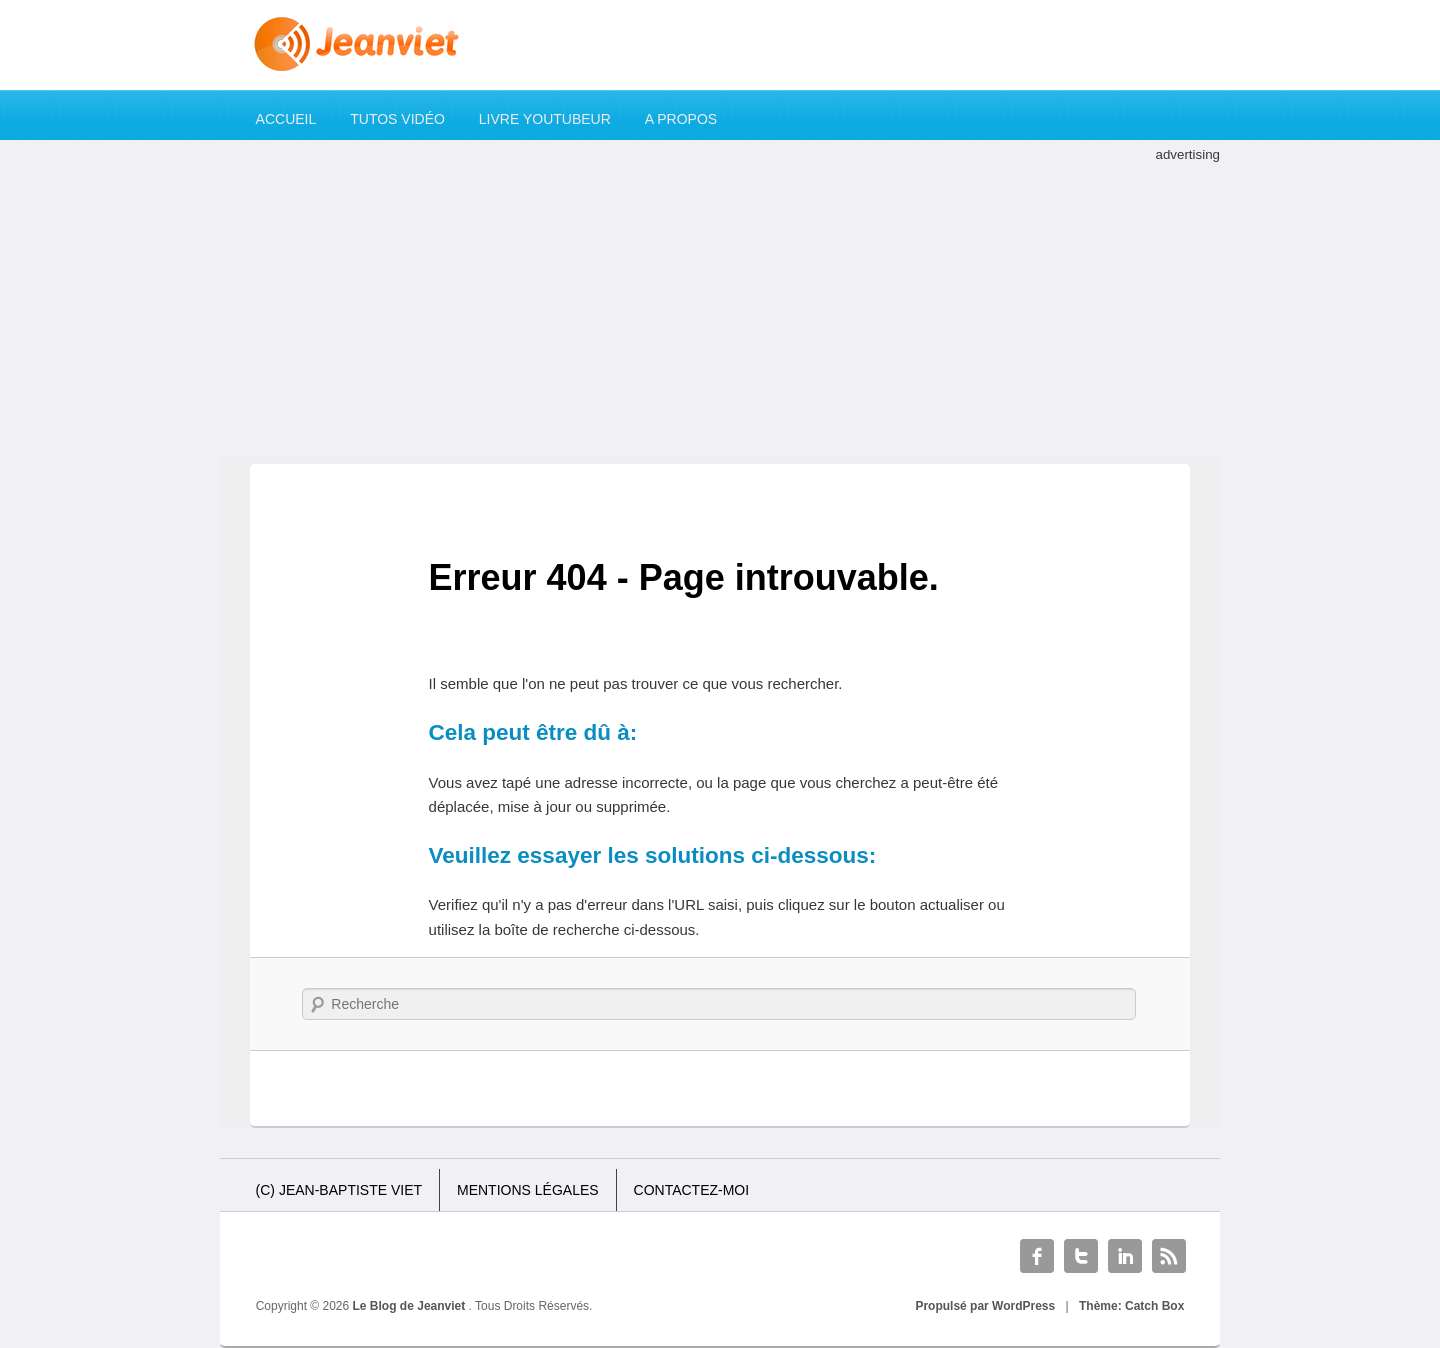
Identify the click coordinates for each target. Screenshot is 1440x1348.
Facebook (1037, 1256)
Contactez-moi (692, 1190)
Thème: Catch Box (1131, 1306)
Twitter (1081, 1256)
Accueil (286, 119)
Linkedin (1125, 1256)
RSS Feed (1169, 1256)
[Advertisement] (720, 306)
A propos (681, 119)
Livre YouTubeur (545, 119)
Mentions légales (528, 1190)
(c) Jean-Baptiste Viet (339, 1190)
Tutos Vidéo (397, 119)
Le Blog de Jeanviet (411, 1306)
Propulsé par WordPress (985, 1306)
